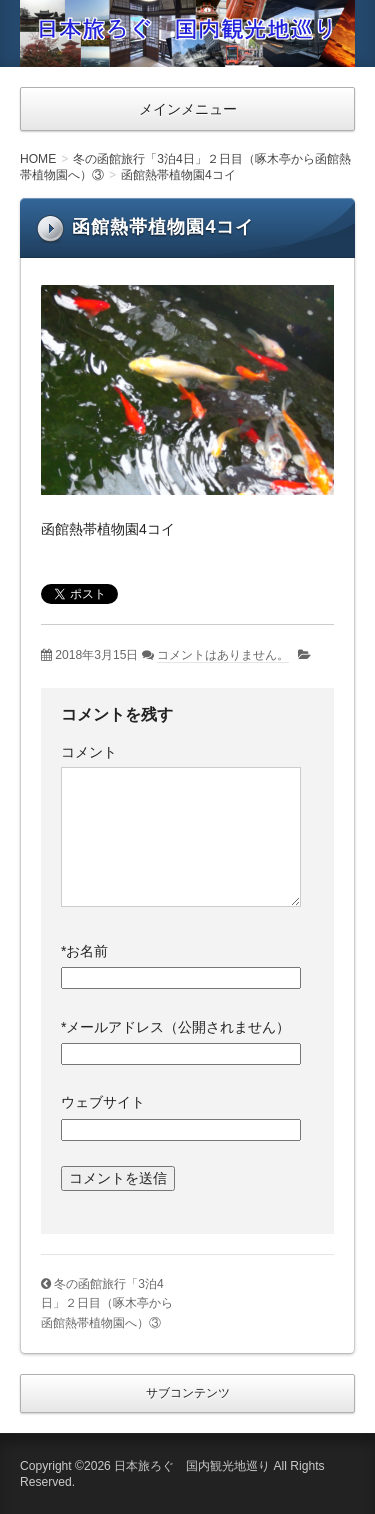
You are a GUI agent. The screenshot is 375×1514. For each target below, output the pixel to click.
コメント (89, 752)
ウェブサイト (103, 1102)
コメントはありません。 (223, 655)
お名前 (84, 951)
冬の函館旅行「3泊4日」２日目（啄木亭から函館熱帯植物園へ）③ (107, 1303)
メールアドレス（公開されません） (175, 1027)
